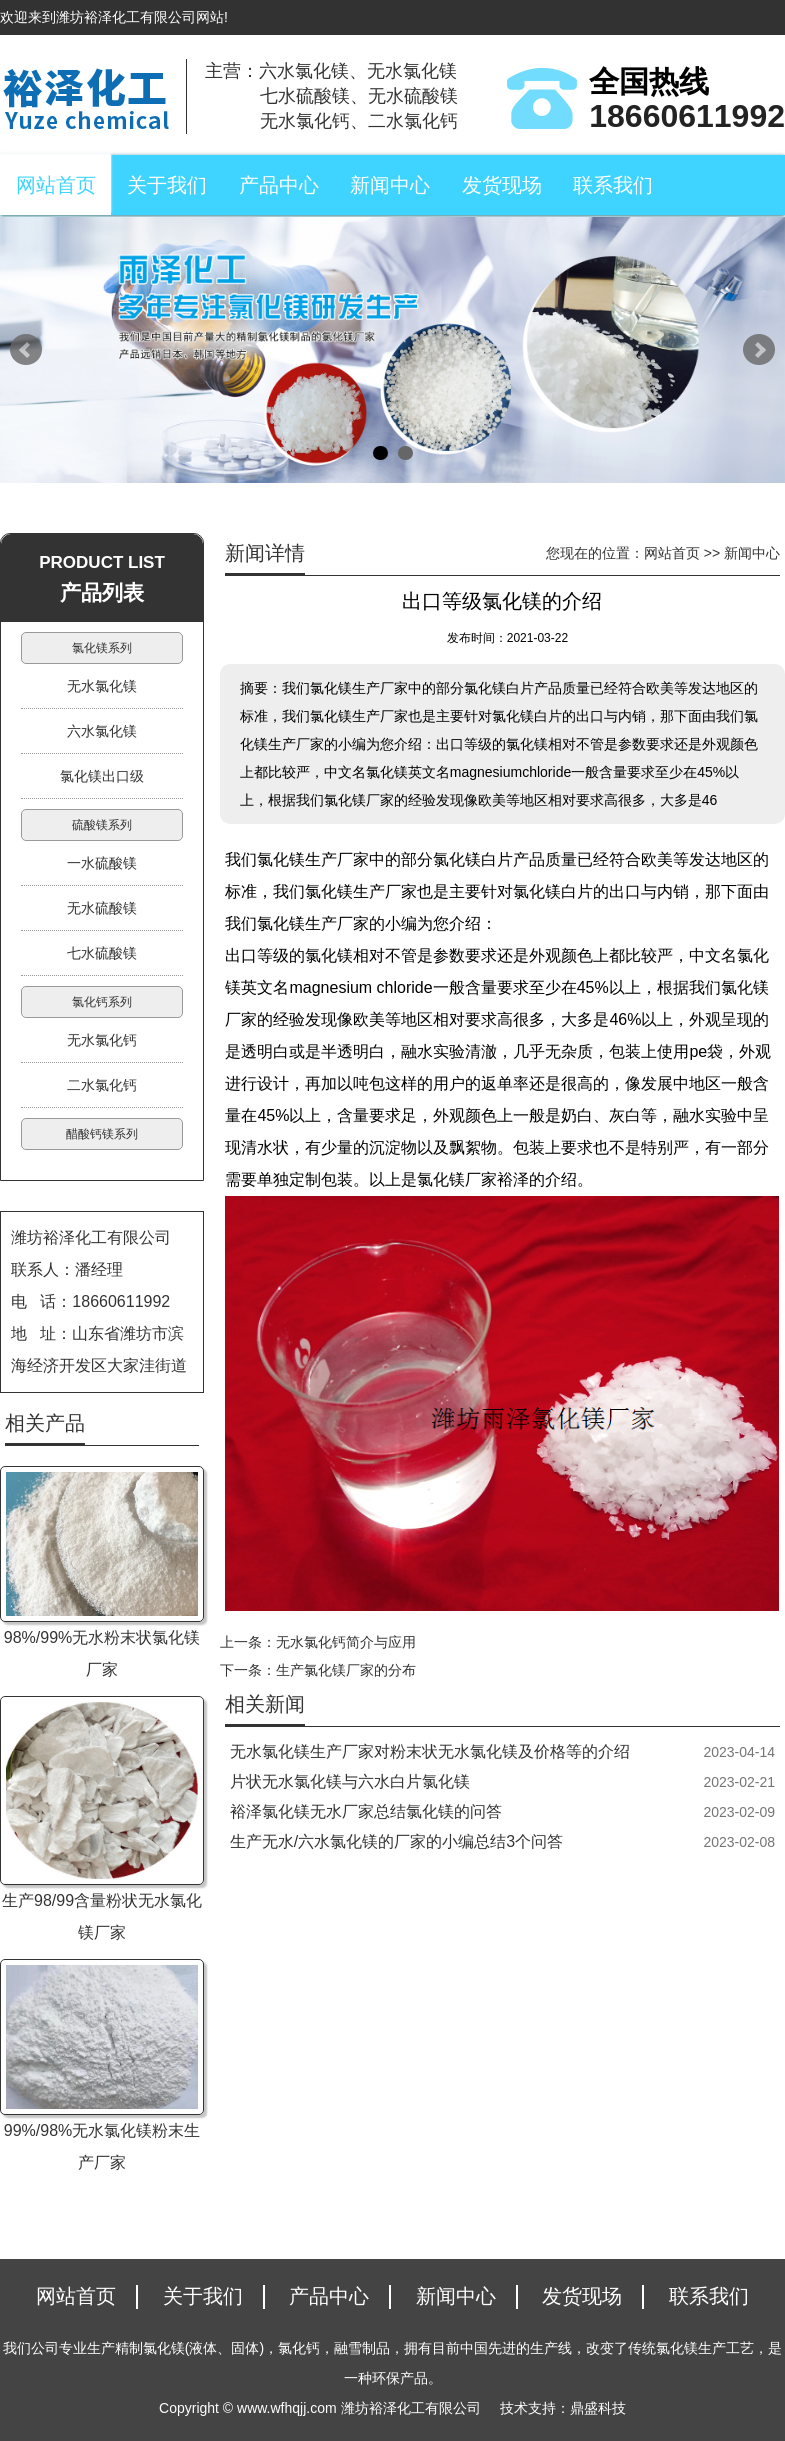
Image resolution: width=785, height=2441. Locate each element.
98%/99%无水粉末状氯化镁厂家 (102, 1653)
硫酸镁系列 (102, 825)
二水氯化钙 (102, 1085)
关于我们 (167, 185)
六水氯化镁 (102, 731)
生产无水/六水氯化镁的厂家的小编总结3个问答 (396, 1841)
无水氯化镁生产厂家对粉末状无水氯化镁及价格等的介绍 (430, 1751)
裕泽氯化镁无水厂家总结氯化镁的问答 (366, 1811)
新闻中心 (390, 185)
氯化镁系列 (102, 648)
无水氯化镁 (102, 686)
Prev (26, 350)
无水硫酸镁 (102, 908)
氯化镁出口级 (102, 776)
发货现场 (502, 185)
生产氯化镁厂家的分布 (346, 1670)
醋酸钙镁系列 (102, 1134)
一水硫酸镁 (102, 863)
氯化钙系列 (102, 1002)
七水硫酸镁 (102, 953)
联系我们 (613, 185)
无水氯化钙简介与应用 (346, 1642)
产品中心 (279, 185)
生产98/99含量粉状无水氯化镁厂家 (102, 1916)
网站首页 (56, 185)
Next (759, 350)
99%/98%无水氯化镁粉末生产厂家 (102, 2146)
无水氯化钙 (102, 1040)
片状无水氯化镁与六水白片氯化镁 (350, 1781)
